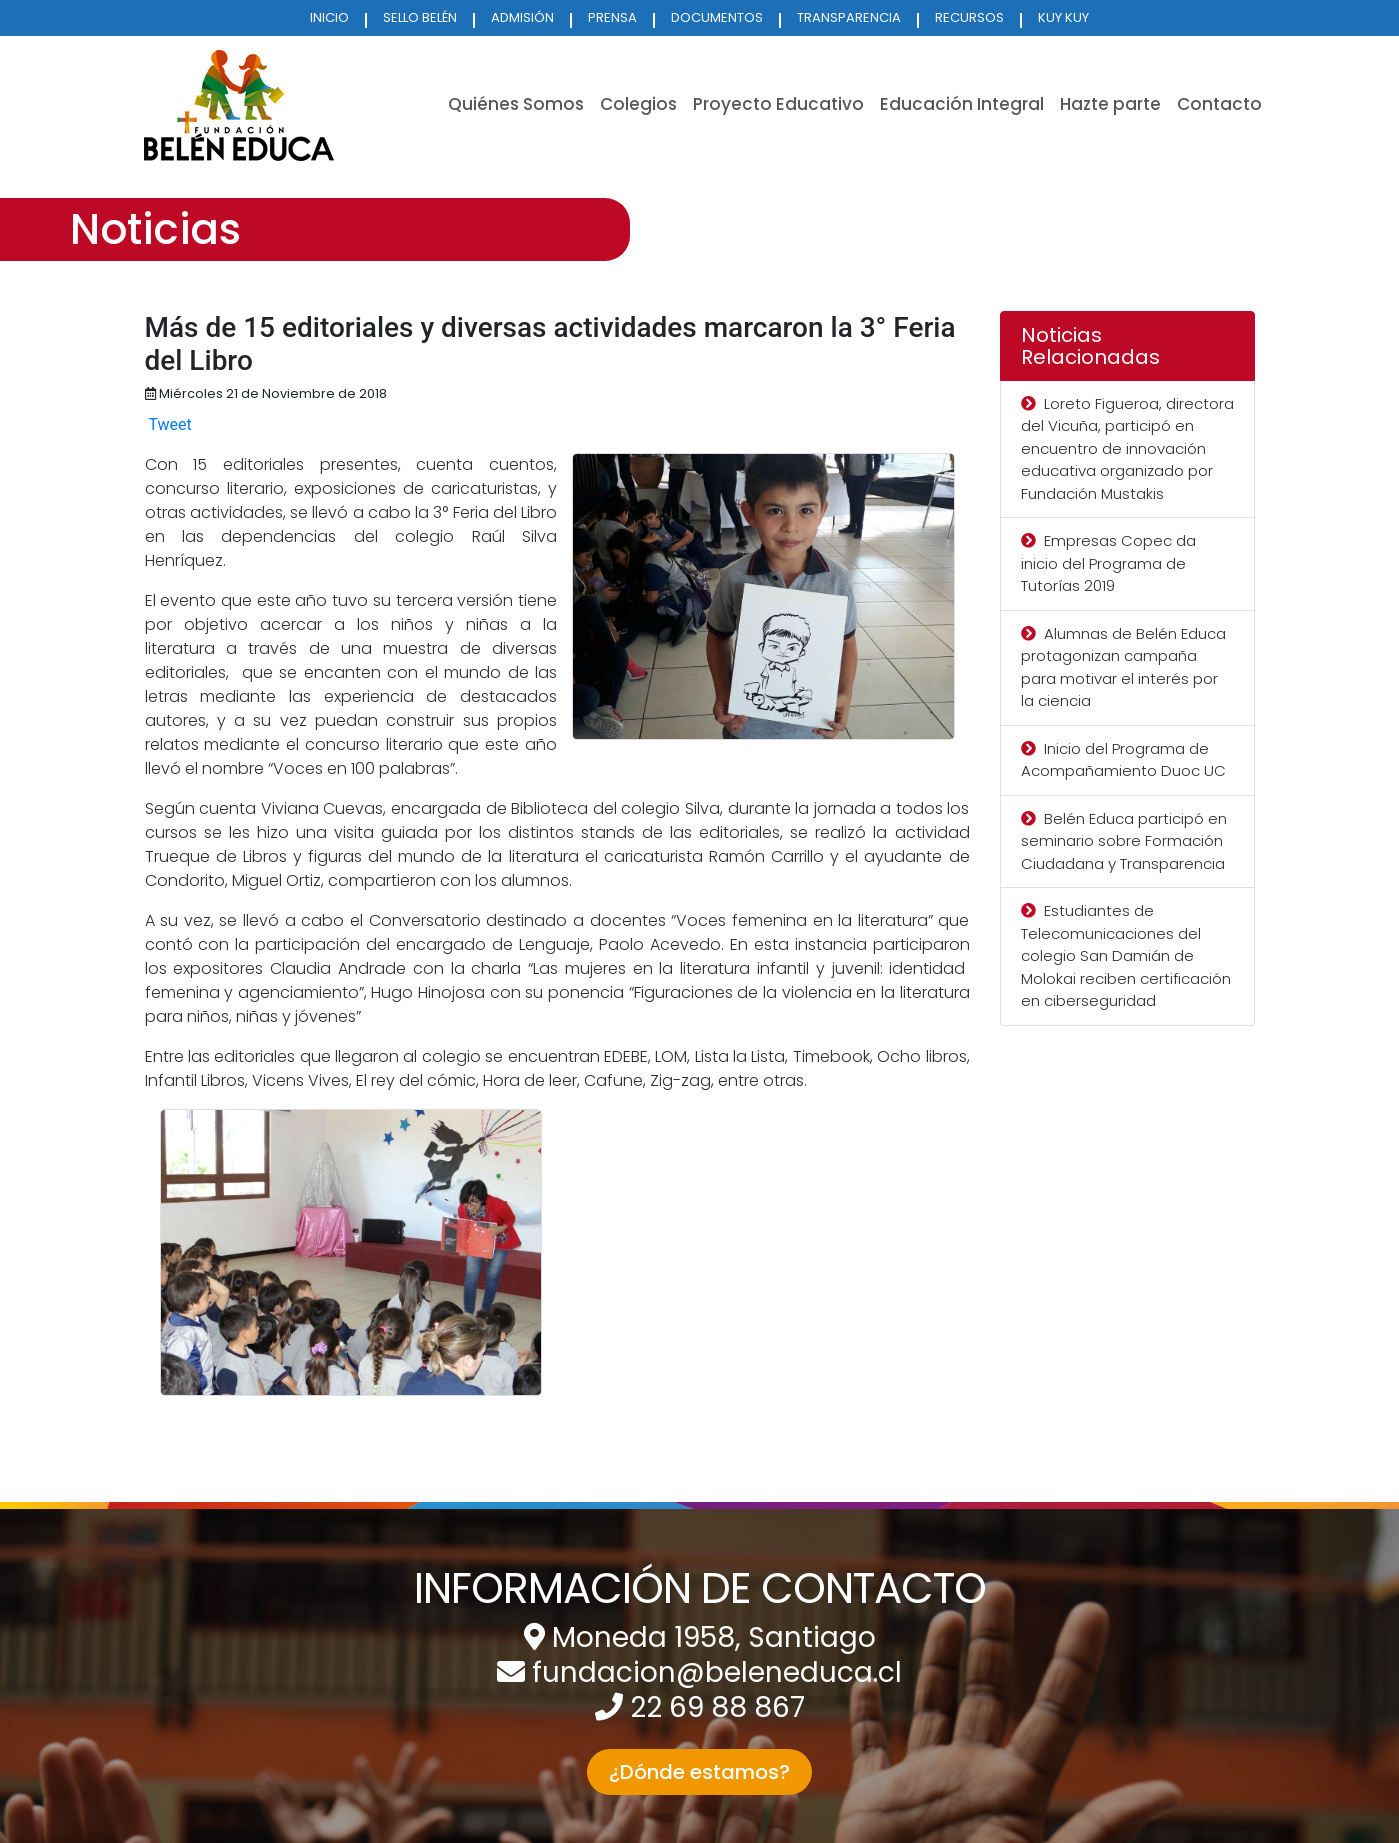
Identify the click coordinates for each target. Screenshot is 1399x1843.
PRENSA (612, 17)
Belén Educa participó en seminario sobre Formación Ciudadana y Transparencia (1124, 841)
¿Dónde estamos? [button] (699, 1772)
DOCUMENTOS (717, 17)
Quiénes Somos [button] (516, 104)
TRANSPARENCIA (849, 17)
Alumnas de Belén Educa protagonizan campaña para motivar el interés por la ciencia (1123, 667)
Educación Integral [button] (962, 104)
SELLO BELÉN (420, 17)
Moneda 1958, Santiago (714, 1637)
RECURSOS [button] (969, 17)
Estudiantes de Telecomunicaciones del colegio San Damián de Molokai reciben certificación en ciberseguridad (1126, 955)
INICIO (329, 17)
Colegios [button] (638, 104)
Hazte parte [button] (1110, 104)
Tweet (169, 424)
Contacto (1219, 104)
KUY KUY (1063, 17)
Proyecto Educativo (778, 104)
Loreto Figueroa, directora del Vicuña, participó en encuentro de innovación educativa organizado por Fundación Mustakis (1127, 448)
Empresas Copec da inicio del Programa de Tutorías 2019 (1108, 563)
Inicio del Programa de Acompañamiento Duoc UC (1123, 760)
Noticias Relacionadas (1090, 346)
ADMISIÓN (522, 17)
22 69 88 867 (717, 1707)
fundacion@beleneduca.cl (717, 1672)
